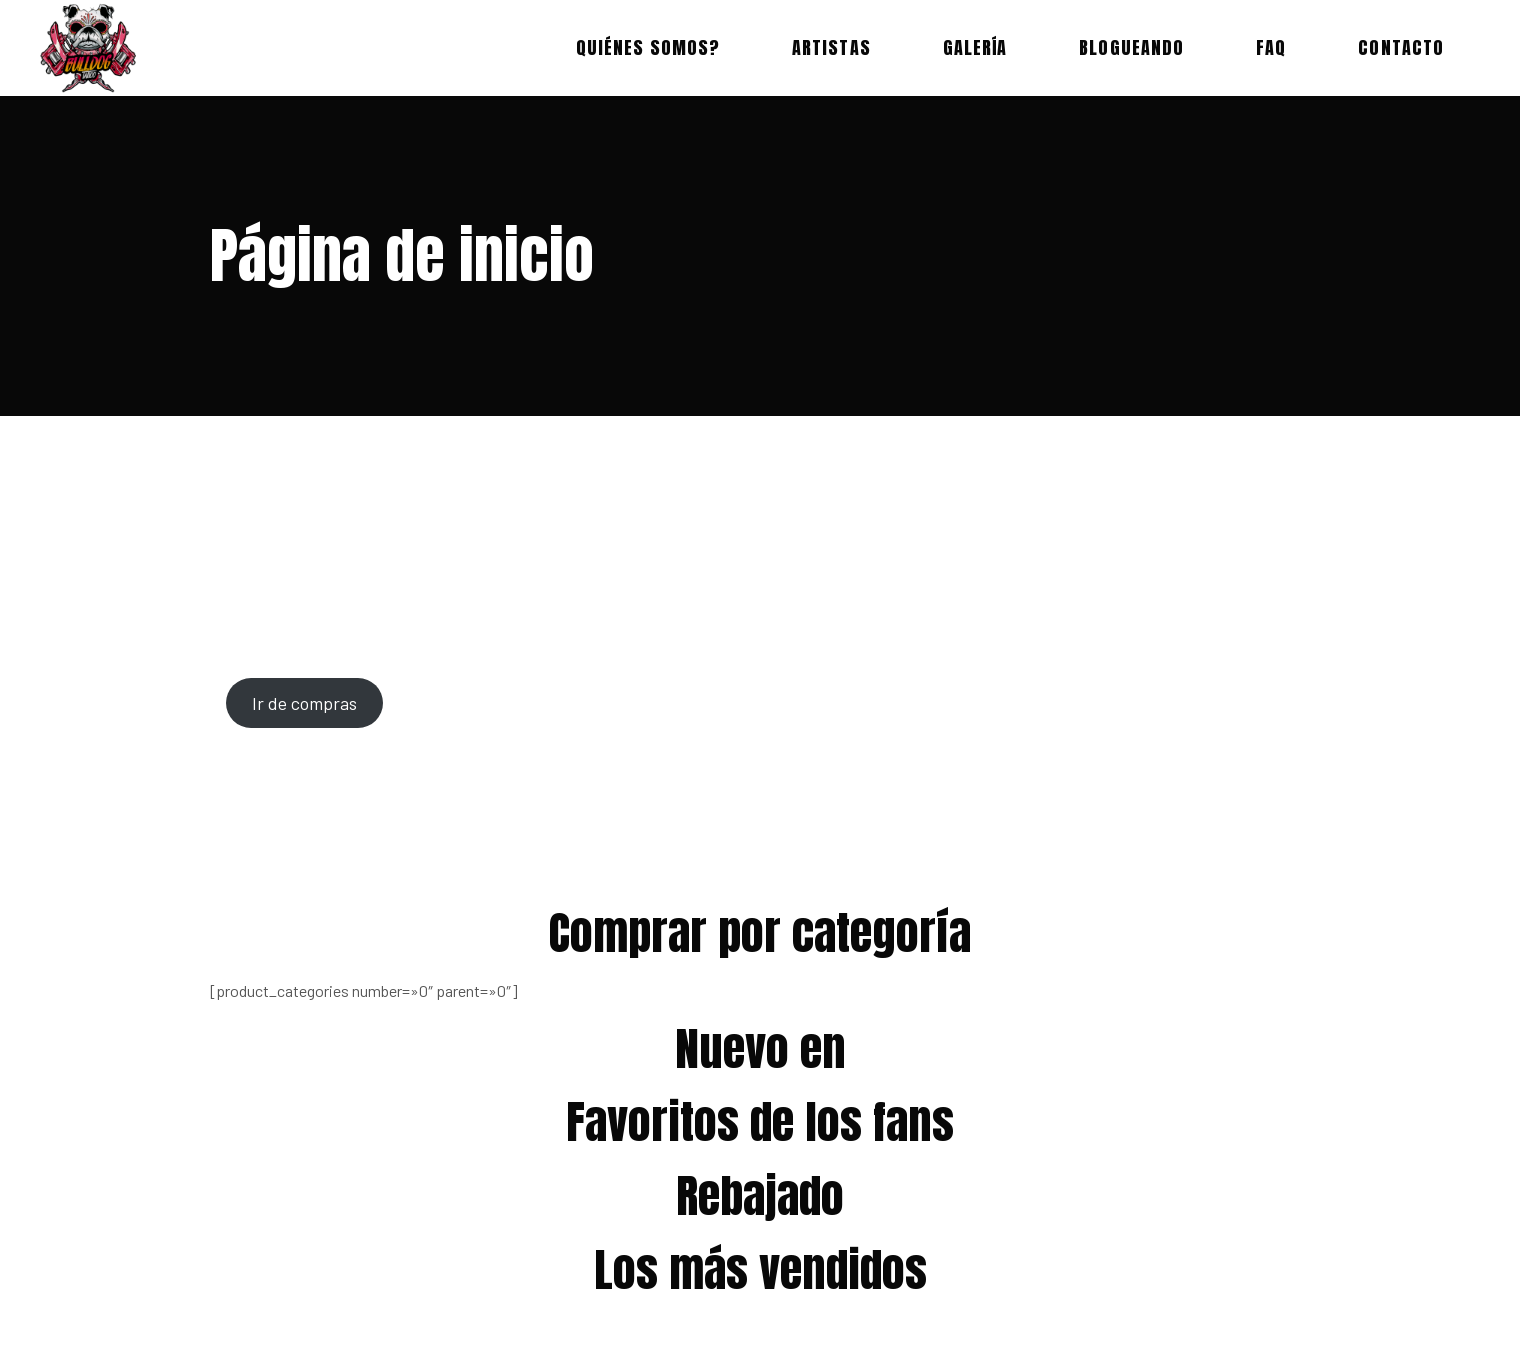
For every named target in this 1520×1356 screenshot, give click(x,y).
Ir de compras (304, 703)
